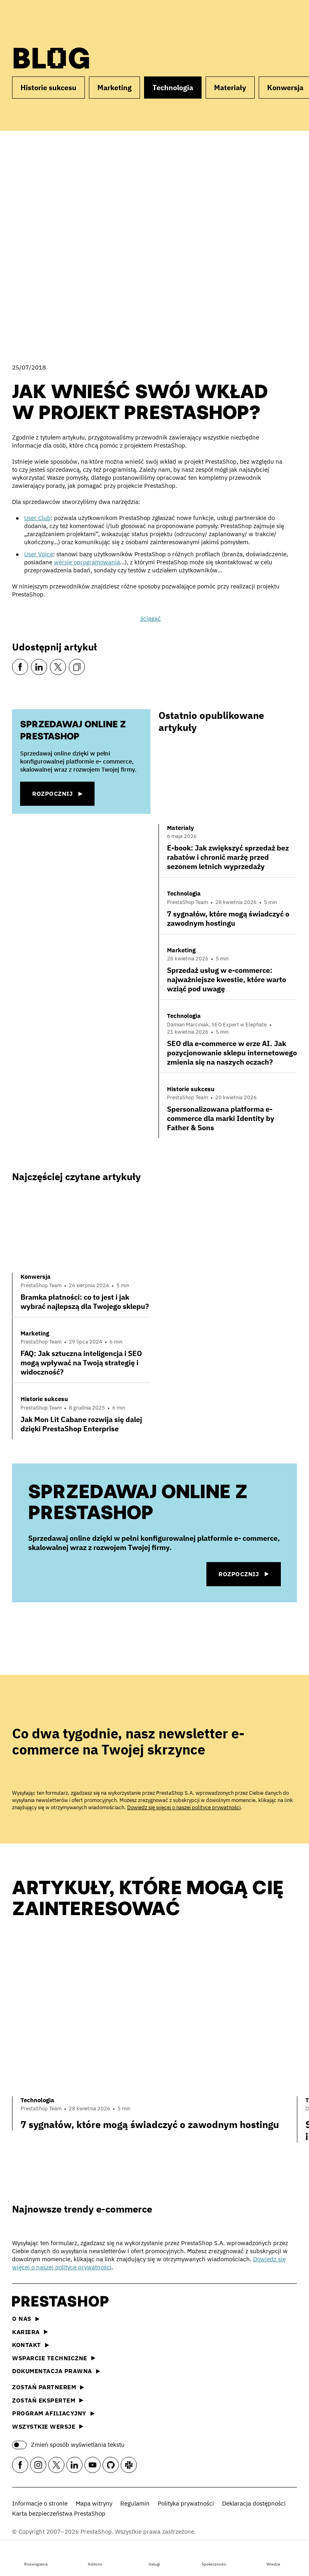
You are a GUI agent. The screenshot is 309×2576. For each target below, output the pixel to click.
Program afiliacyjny (53, 2413)
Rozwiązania (35, 2557)
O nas (25, 2318)
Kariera (30, 2332)
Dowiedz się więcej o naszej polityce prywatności (184, 1807)
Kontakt (30, 2345)
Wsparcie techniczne (53, 2358)
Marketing (114, 87)
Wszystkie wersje (47, 2426)
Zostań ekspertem (47, 2400)
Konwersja (36, 1276)
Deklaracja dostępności (254, 2503)
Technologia (172, 87)
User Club (37, 518)
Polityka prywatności (186, 2503)
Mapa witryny (94, 2503)
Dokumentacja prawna (56, 2371)
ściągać (150, 618)
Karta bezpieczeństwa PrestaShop (58, 2513)
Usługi (154, 2557)
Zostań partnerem (48, 2387)
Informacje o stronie (40, 2503)
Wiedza (273, 2557)
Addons (95, 2557)
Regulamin (135, 2503)
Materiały (230, 87)
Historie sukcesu (48, 87)
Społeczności (214, 2557)
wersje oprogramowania (87, 562)
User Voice (38, 554)
